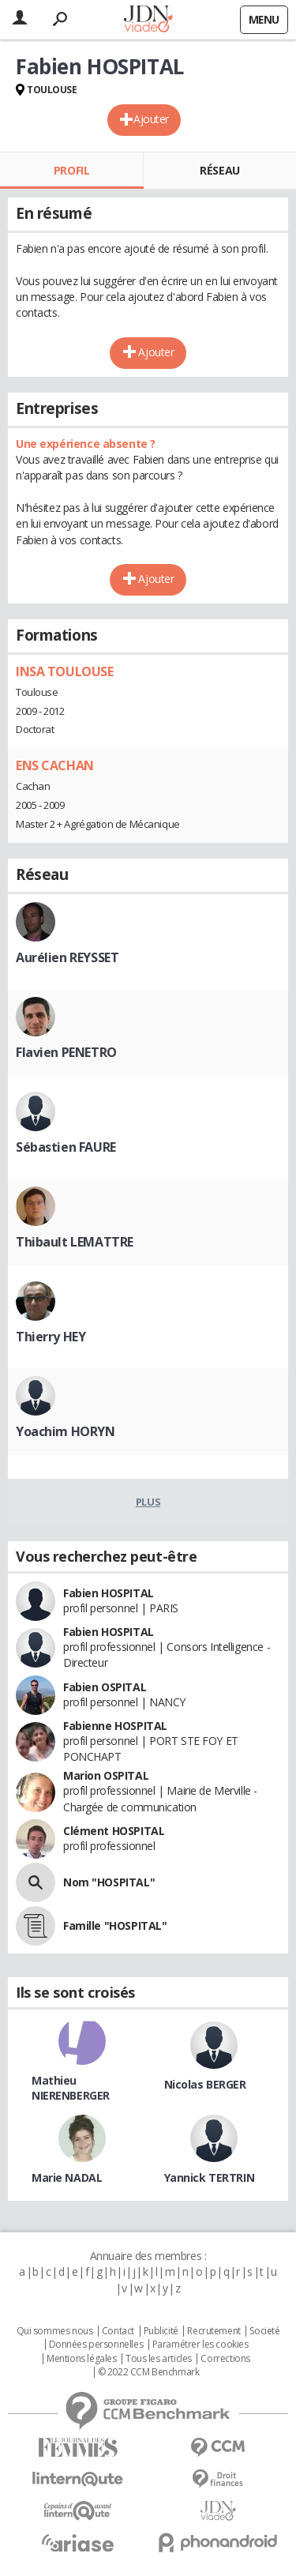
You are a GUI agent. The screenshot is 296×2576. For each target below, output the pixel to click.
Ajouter (151, 118)
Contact (118, 2331)
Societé (264, 2331)
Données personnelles (96, 2344)
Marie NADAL (67, 2177)
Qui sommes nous (55, 2331)
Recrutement (213, 2331)
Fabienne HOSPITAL (115, 1725)
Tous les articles (159, 2358)
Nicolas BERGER (205, 2084)
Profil (71, 170)
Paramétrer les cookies (200, 2344)
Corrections (224, 2358)
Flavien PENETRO (66, 1052)
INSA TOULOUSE (65, 671)
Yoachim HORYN (65, 1431)
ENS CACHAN (55, 765)
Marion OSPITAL (105, 1775)
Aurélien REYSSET (67, 957)
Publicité (161, 2331)
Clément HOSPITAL (113, 1830)
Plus (148, 1502)
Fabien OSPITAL (104, 1686)
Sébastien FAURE (66, 1147)
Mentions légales (81, 2358)
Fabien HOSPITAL (108, 1592)
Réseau (219, 170)
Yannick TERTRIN (209, 2177)
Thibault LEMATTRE (74, 1241)
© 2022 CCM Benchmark (149, 2372)
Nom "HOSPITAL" (109, 1882)
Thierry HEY (50, 1336)
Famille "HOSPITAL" (115, 1925)
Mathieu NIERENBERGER (71, 2088)
